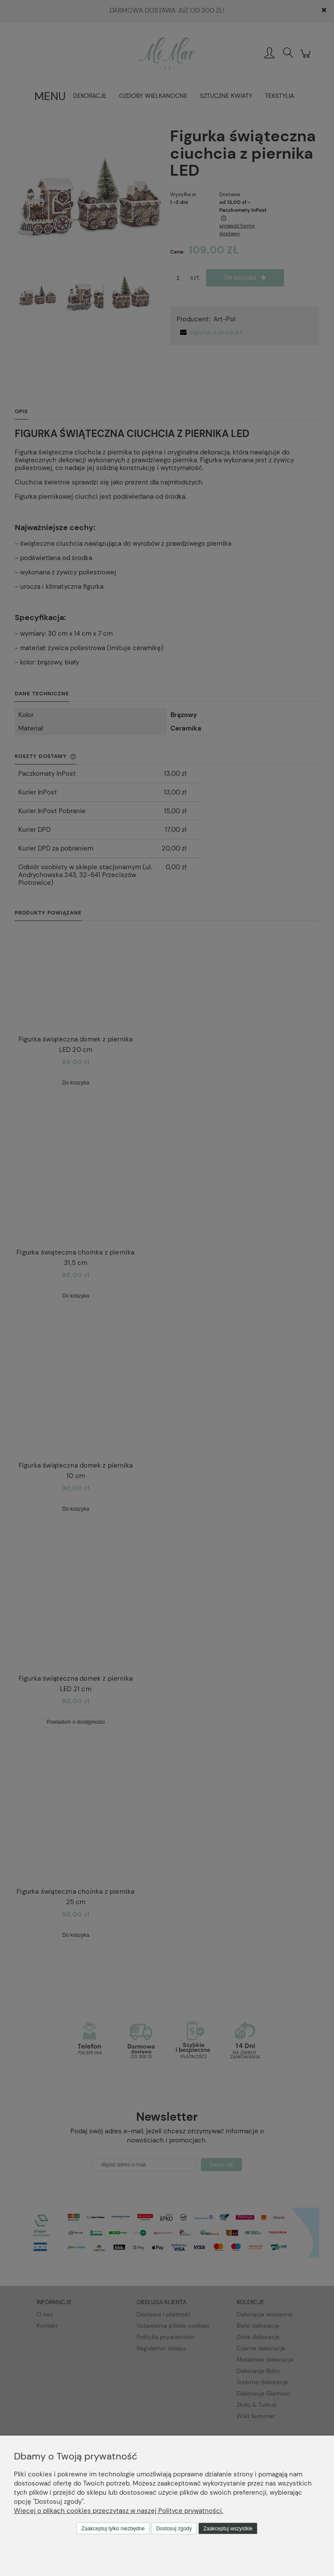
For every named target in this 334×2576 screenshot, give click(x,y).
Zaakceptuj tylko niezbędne (112, 2529)
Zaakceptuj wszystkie (227, 2529)
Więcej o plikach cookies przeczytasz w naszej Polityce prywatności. (118, 2510)
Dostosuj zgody (174, 2529)
